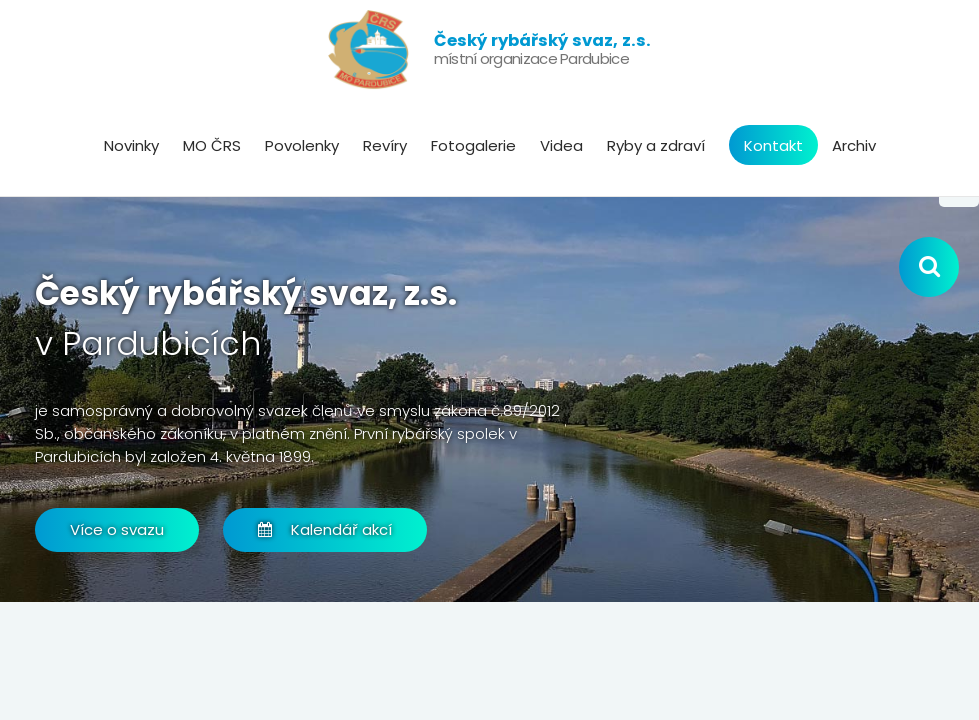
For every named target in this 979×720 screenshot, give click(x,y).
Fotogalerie (473, 145)
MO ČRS (212, 145)
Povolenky (302, 145)
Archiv (854, 145)
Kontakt (773, 145)
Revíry (385, 145)
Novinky (131, 145)
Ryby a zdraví (656, 145)
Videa (561, 145)
